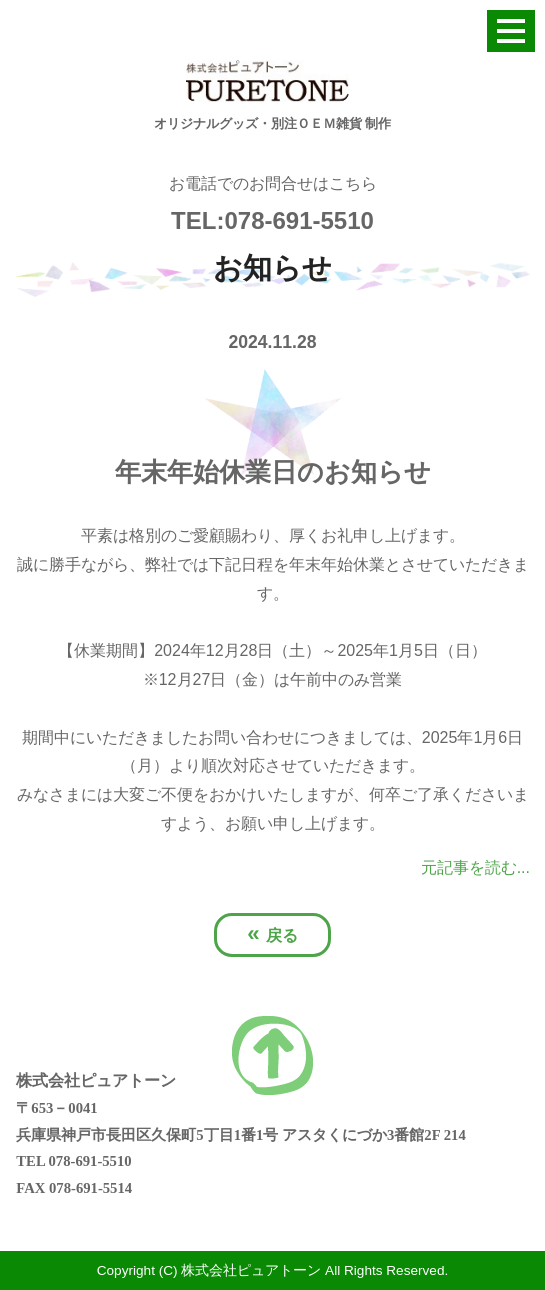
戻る (272, 933)
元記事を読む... (475, 867)
